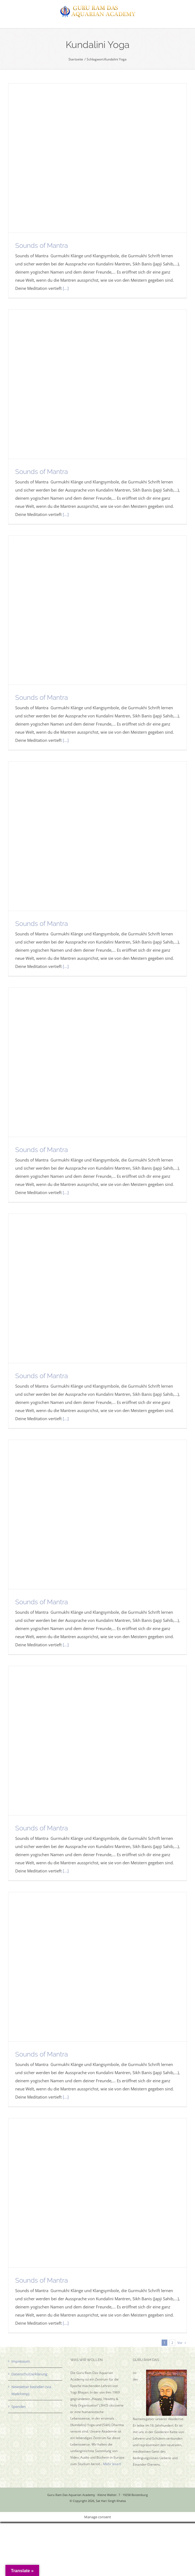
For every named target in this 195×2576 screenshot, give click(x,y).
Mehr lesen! (112, 2464)
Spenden (18, 2406)
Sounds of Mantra (41, 245)
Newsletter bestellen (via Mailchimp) (31, 2390)
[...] (66, 288)
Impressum (20, 2361)
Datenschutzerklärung (29, 2374)
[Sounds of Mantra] (97, 158)
